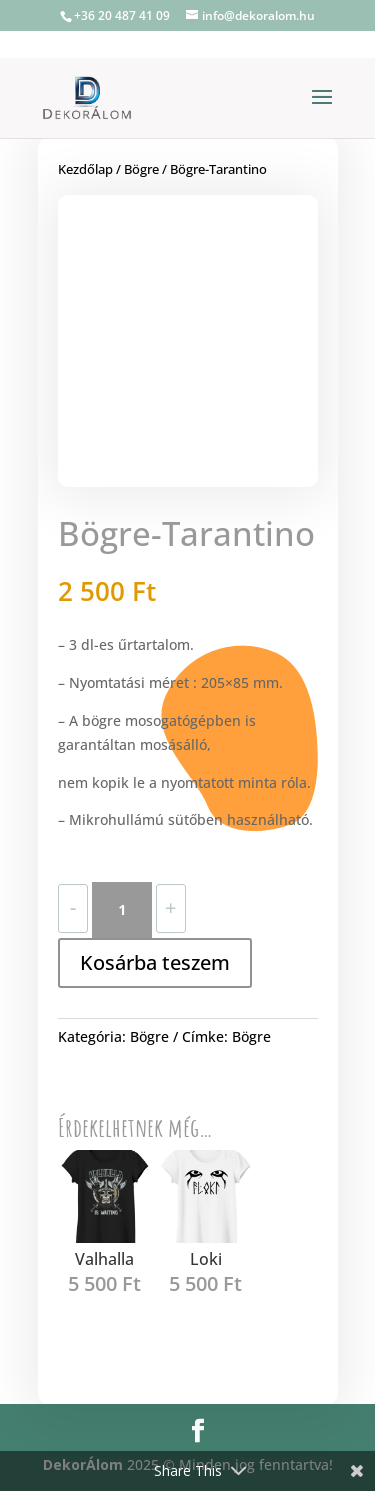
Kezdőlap (85, 169)
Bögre (141, 169)
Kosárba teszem (155, 962)
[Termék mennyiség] (122, 910)
